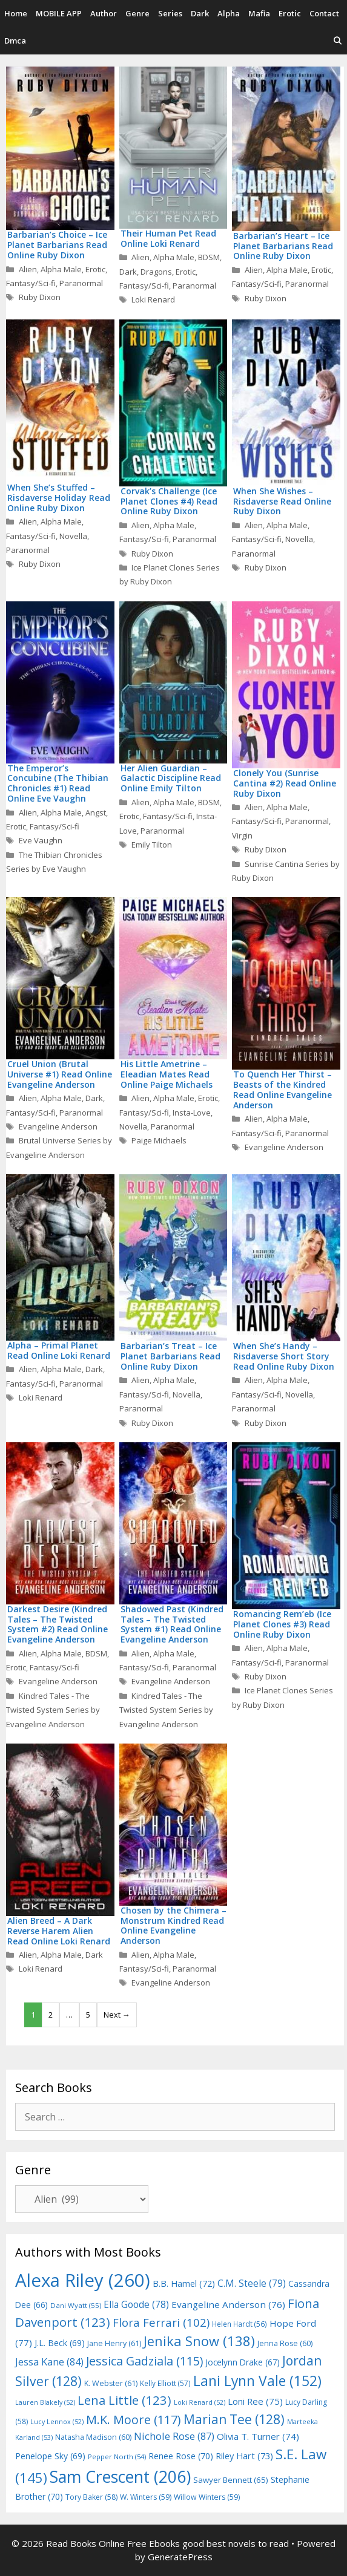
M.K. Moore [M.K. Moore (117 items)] (133, 2419)
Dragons (156, 271)
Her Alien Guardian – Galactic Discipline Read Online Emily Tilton (171, 778)
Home (15, 13)
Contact (324, 13)
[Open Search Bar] (337, 40)
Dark (200, 13)
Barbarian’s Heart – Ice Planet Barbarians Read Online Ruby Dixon (283, 246)
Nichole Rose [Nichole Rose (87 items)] (174, 2436)
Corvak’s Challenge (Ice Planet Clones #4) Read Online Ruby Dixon (169, 501)
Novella (73, 536)
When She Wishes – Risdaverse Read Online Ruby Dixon (282, 501)
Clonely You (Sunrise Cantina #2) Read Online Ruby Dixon (284, 783)
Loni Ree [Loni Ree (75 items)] (255, 2401)
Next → (117, 2014)
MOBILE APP (59, 13)
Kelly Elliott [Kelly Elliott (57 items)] (165, 2383)
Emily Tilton (151, 844)
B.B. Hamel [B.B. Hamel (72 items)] (184, 2283)
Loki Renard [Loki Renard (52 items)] (199, 2402)
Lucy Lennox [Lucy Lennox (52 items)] (57, 2421)
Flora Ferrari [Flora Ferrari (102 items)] (161, 2322)
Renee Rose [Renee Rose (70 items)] (180, 2456)
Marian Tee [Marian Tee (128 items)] (234, 2419)
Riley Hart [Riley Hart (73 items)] (244, 2456)
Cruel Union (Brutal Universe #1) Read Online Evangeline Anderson (59, 1074)
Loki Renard (153, 299)
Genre (137, 13)
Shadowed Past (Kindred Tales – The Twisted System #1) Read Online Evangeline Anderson (172, 1624)
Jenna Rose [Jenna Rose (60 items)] (284, 2343)
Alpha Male (61, 269)
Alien (28, 269)
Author (103, 13)
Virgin (242, 835)
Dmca (15, 40)
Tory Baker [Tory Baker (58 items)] (91, 2497)
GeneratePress (180, 2557)
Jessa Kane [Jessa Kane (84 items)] (49, 2361)
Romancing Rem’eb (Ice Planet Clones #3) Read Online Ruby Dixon (282, 1624)
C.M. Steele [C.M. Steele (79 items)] (251, 2283)
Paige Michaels (159, 1140)
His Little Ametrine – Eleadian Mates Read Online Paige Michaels (167, 1074)
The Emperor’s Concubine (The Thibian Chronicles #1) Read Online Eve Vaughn (57, 783)
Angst (95, 812)
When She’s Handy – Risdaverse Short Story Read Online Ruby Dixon (283, 1356)
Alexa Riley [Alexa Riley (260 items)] (82, 2280)
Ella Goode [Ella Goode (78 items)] (136, 2304)
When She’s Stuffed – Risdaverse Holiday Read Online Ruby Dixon (58, 498)
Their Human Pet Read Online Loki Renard (168, 238)
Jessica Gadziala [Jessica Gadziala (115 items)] (144, 2361)
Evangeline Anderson (58, 1126)
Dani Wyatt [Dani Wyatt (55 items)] (75, 2305)
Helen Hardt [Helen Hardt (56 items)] (239, 2324)
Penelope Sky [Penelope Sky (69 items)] (50, 2456)
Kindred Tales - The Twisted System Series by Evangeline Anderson (53, 1710)
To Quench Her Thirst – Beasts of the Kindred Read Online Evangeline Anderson (282, 1089)
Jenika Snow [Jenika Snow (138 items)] (199, 2341)
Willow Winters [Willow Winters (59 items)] (207, 2497)
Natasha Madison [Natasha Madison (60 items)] (93, 2437)
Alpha (228, 13)
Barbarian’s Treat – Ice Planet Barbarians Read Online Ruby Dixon (170, 1356)
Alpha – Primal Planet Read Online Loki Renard (58, 1350)
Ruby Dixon (40, 297)
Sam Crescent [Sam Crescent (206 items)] (120, 2477)
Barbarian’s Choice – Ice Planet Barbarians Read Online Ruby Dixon (57, 245)
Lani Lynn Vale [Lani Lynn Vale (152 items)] (257, 2380)
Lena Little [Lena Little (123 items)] (124, 2399)
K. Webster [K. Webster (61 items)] (110, 2383)
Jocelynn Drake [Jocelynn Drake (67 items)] (242, 2362)
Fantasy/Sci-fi (31, 283)
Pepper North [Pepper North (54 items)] (117, 2456)
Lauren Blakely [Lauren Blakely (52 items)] (45, 2402)
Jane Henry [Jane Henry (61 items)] (114, 2343)
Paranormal (81, 283)
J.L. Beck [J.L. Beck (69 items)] (60, 2343)
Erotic (290, 13)
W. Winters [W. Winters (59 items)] (145, 2497)
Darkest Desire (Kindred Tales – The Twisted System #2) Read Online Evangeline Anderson (57, 1624)
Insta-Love (192, 1112)
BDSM (209, 257)
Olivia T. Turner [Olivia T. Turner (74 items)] (258, 2436)
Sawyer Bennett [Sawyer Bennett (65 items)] (230, 2479)
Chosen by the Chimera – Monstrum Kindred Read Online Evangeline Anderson (173, 1925)
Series (170, 13)
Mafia (259, 13)
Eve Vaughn (40, 840)
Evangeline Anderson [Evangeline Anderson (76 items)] (228, 2304)
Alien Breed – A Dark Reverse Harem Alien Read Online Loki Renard (58, 1931)
